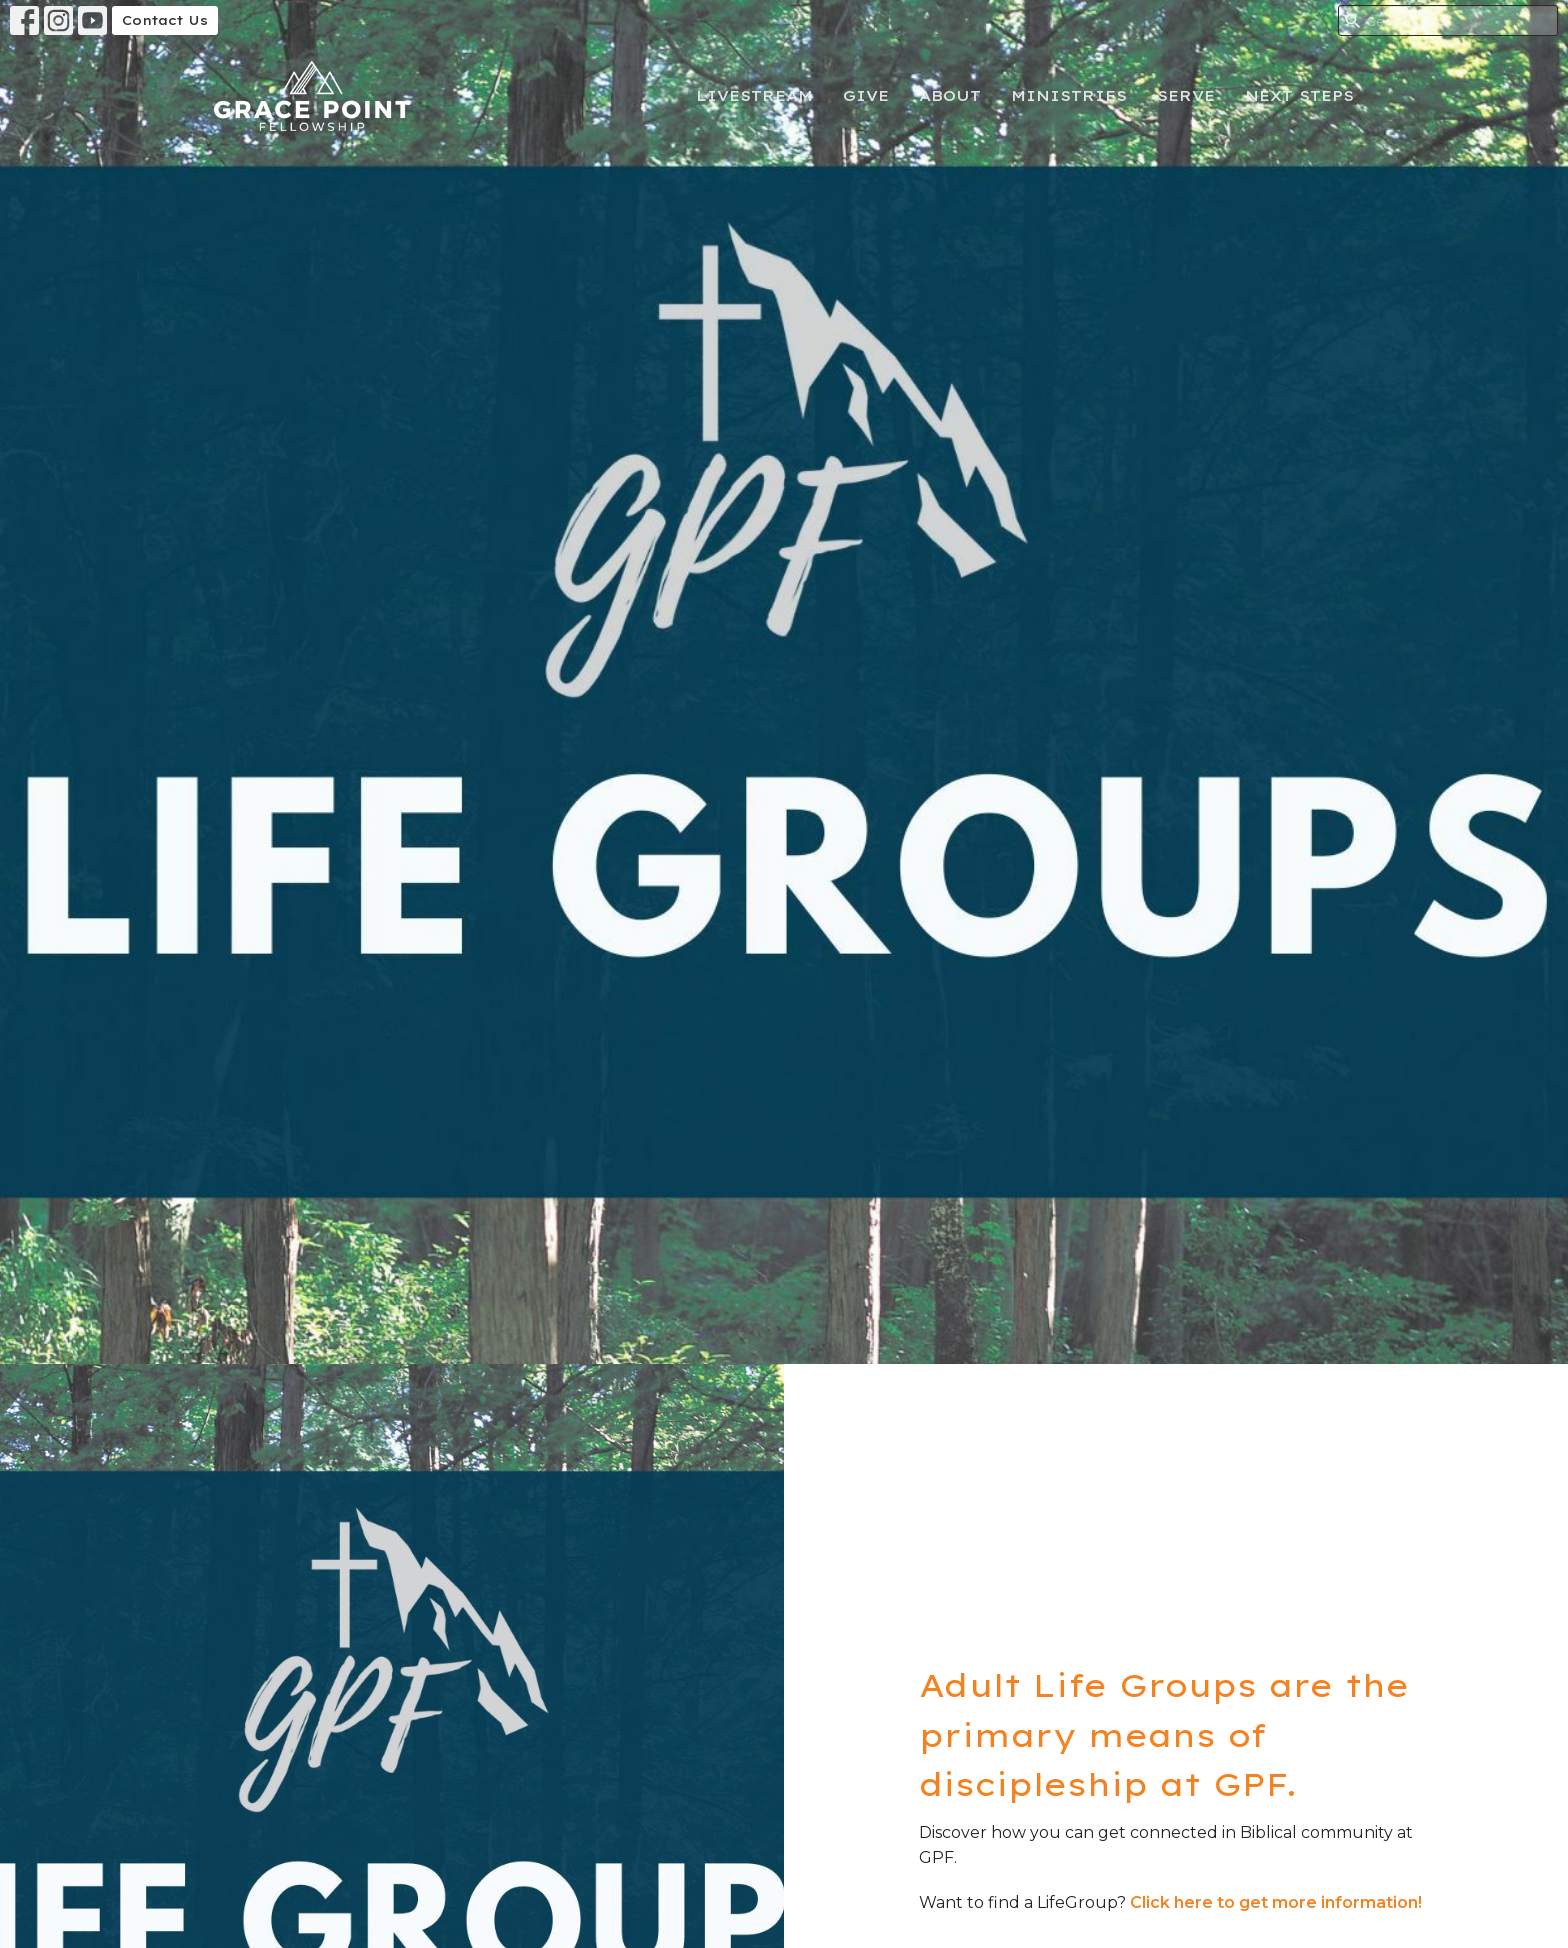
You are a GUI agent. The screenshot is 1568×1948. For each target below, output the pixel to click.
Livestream (754, 95)
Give (866, 95)
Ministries (1069, 95)
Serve (1186, 95)
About (950, 95)
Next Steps (1299, 95)
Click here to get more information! (1276, 1902)
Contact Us (165, 20)
